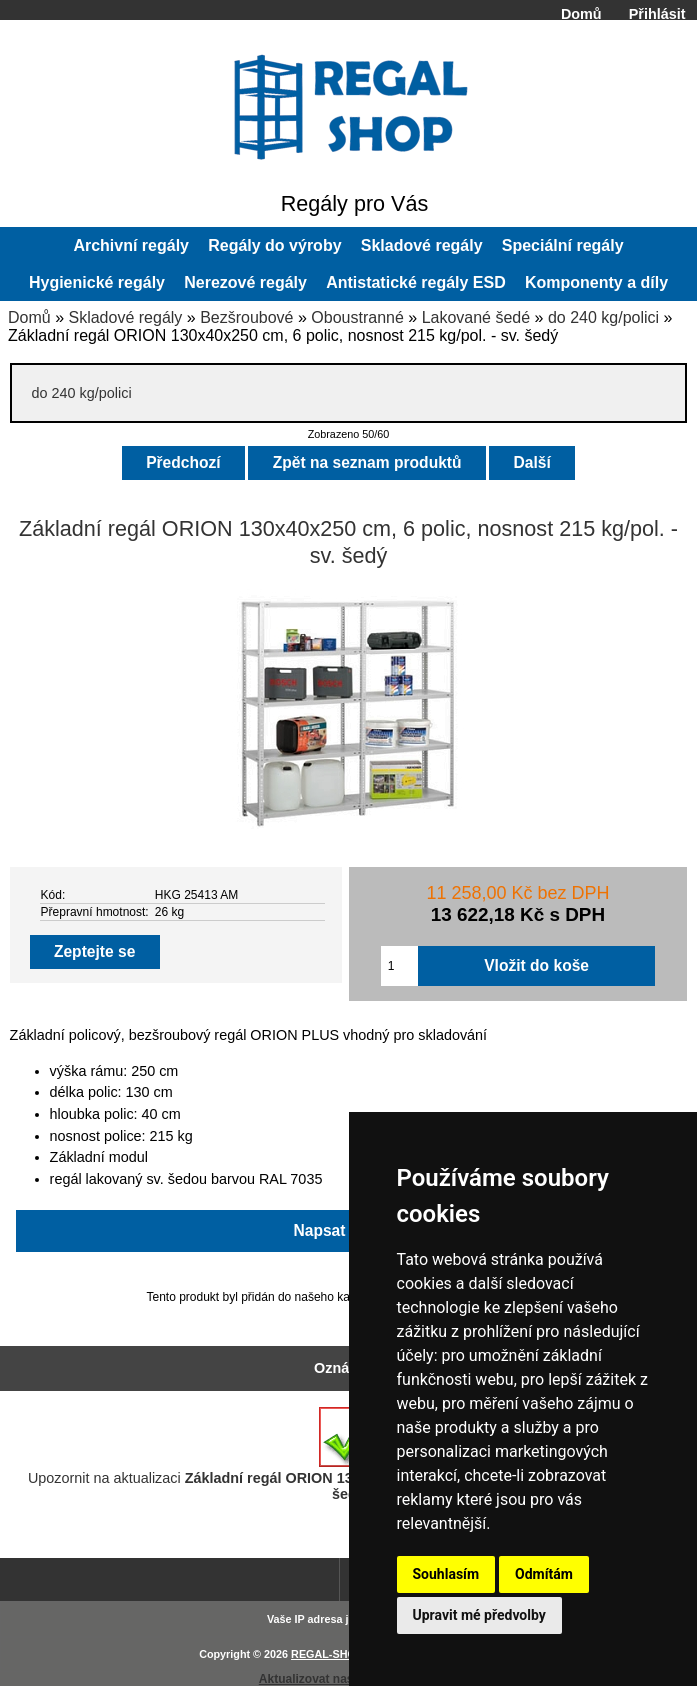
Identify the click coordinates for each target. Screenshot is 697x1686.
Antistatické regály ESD (416, 282)
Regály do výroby (274, 245)
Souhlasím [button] (446, 1574)
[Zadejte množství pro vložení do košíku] (399, 966)
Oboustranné (357, 317)
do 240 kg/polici (603, 317)
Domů (581, 14)
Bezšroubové (246, 317)
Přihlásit (657, 14)
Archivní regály (131, 245)
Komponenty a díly (596, 282)
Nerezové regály (245, 282)
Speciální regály (563, 245)
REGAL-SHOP (326, 1654)
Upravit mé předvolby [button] (479, 1615)
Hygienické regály (97, 282)
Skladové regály (125, 317)
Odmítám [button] (544, 1574)
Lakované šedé (476, 317)
